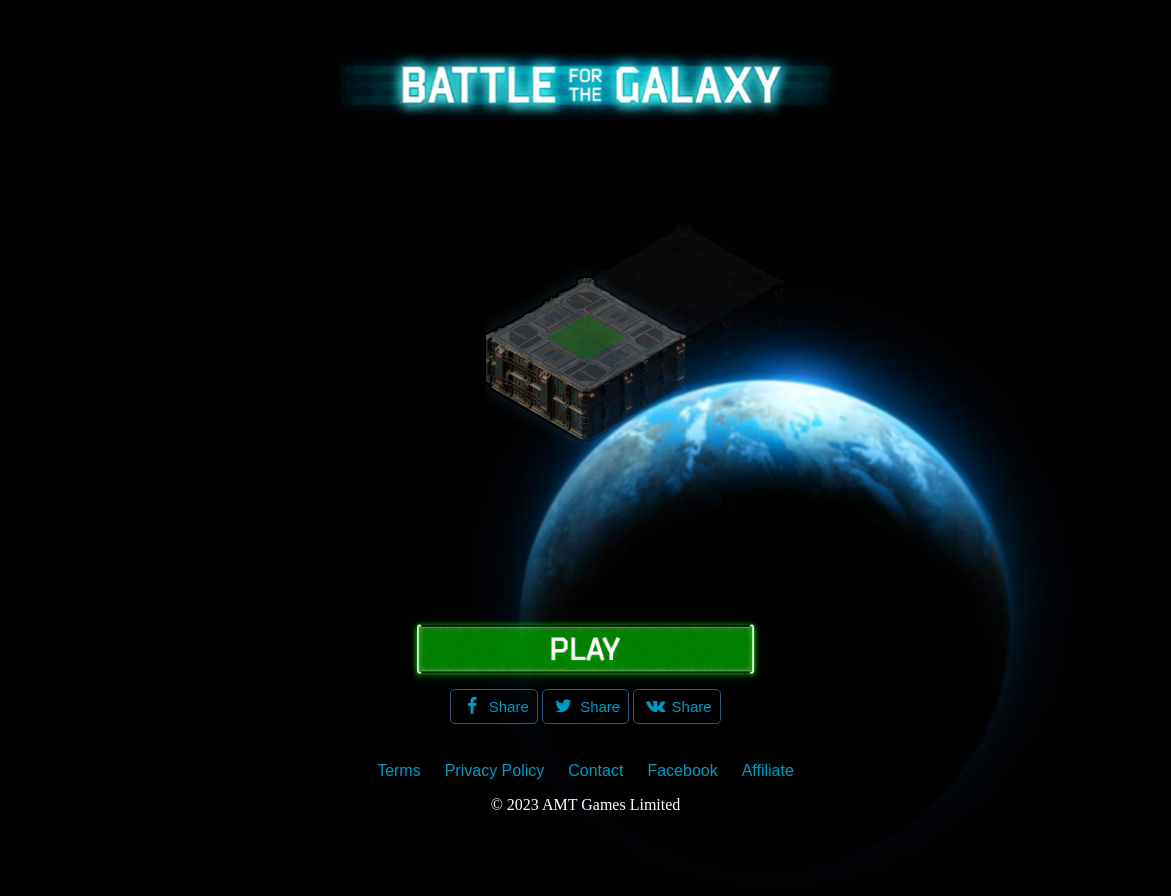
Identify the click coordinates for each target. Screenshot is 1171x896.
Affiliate (768, 770)
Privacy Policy (495, 770)
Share (507, 706)
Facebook (682, 770)
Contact (595, 770)
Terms (399, 770)
